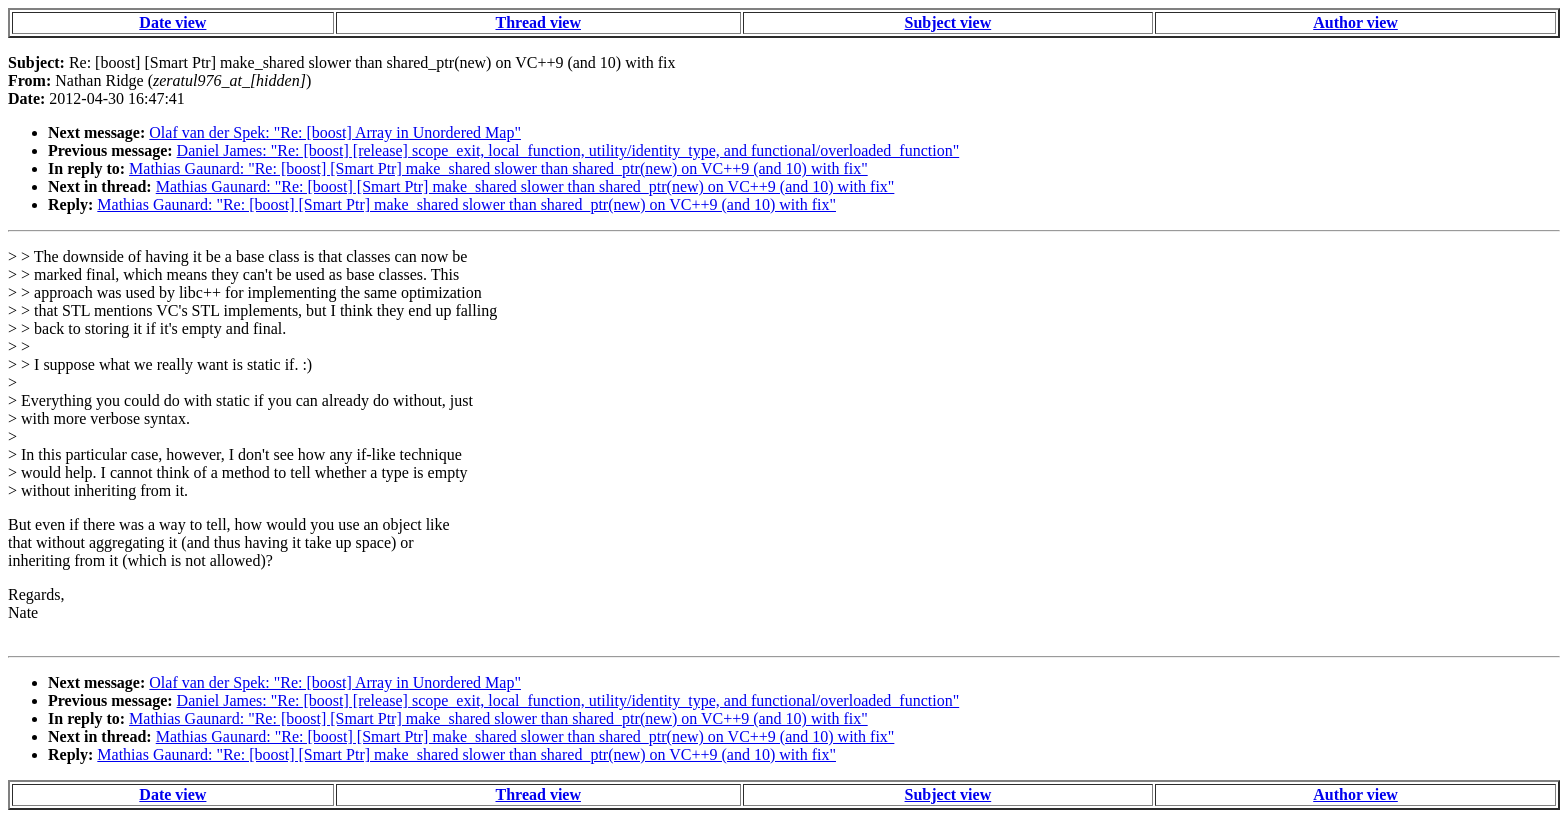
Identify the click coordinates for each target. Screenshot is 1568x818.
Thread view (538, 22)
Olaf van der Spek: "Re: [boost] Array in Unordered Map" (335, 132)
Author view (1355, 22)
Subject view (948, 22)
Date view (172, 22)
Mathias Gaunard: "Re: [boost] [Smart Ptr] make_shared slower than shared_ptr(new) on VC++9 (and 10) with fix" (498, 168)
